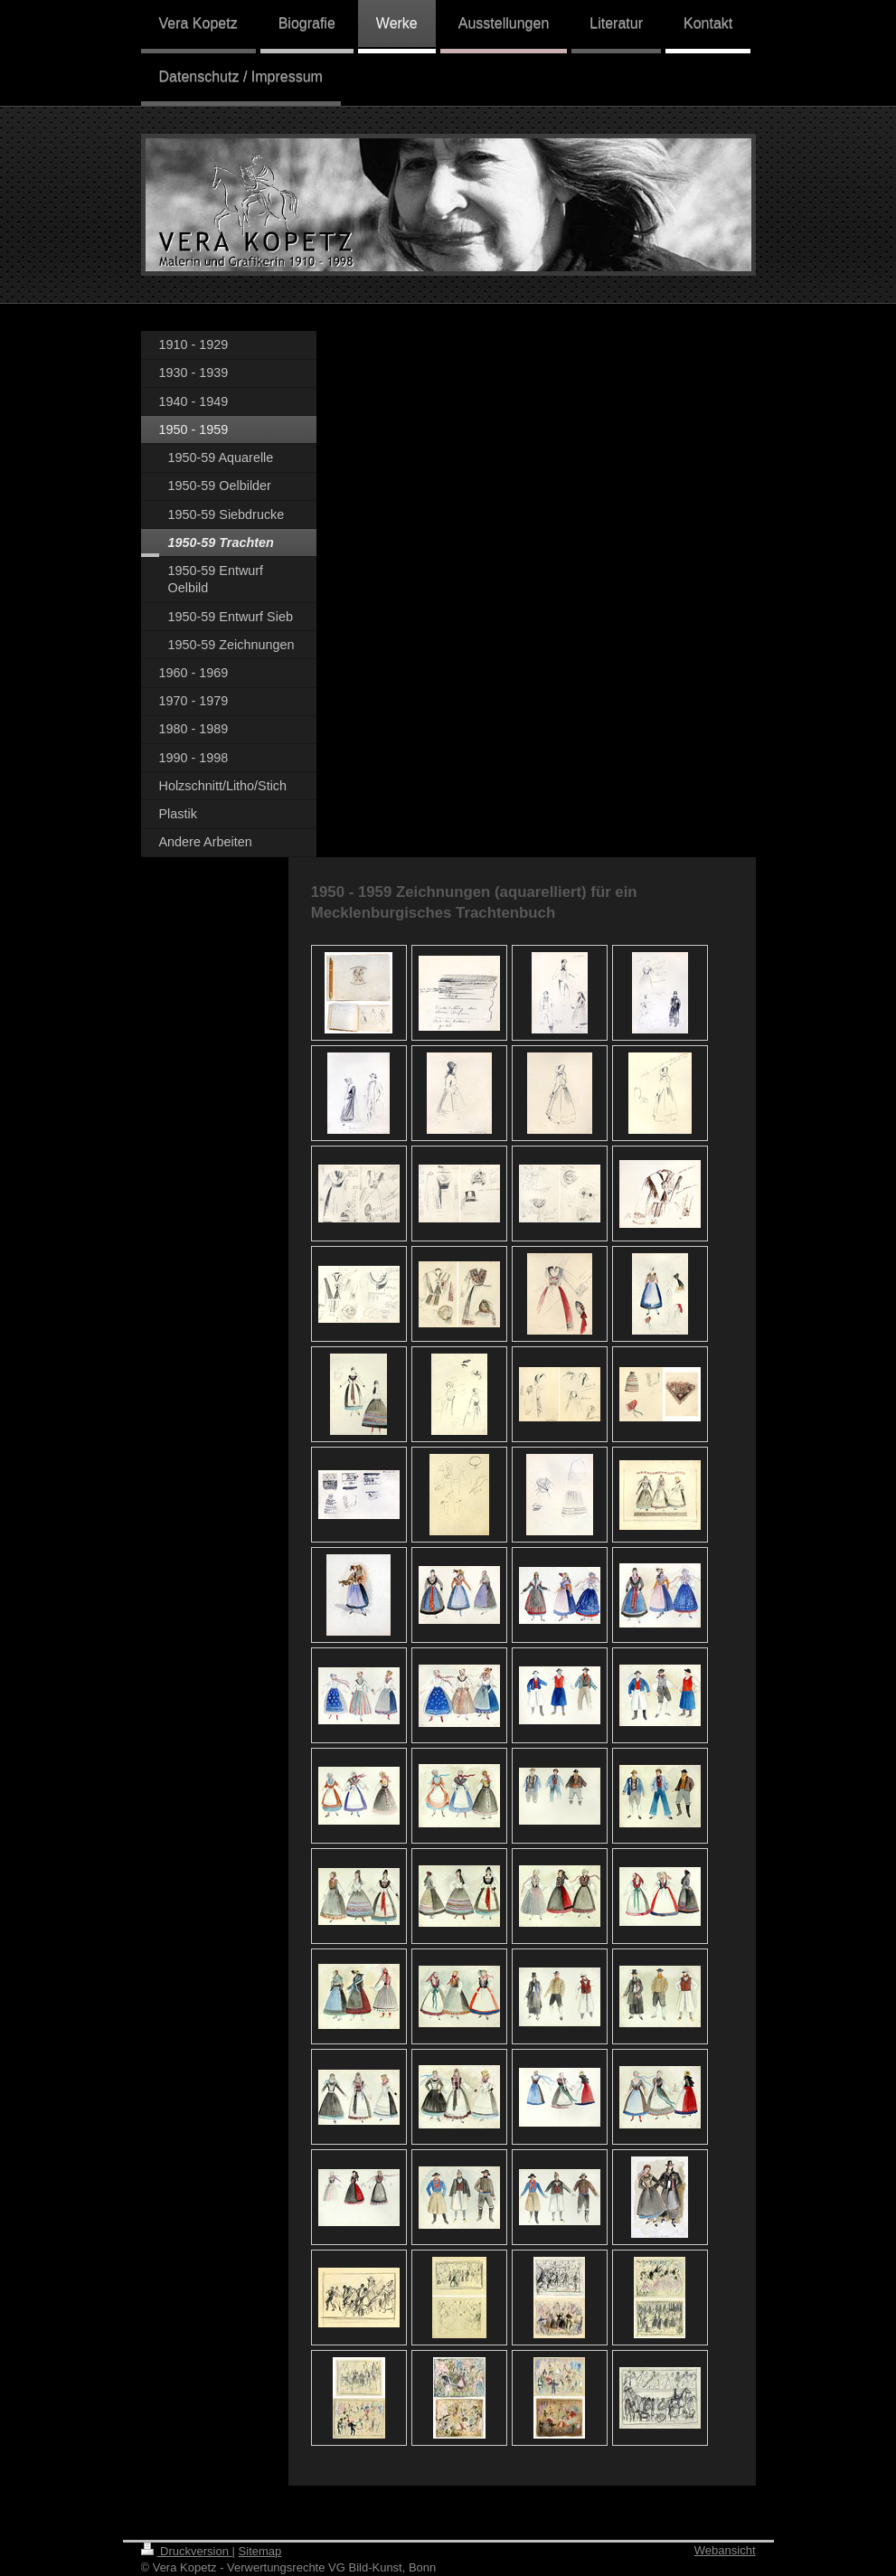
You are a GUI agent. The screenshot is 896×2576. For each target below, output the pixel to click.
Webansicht (725, 2550)
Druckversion (186, 2551)
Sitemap (260, 2551)
